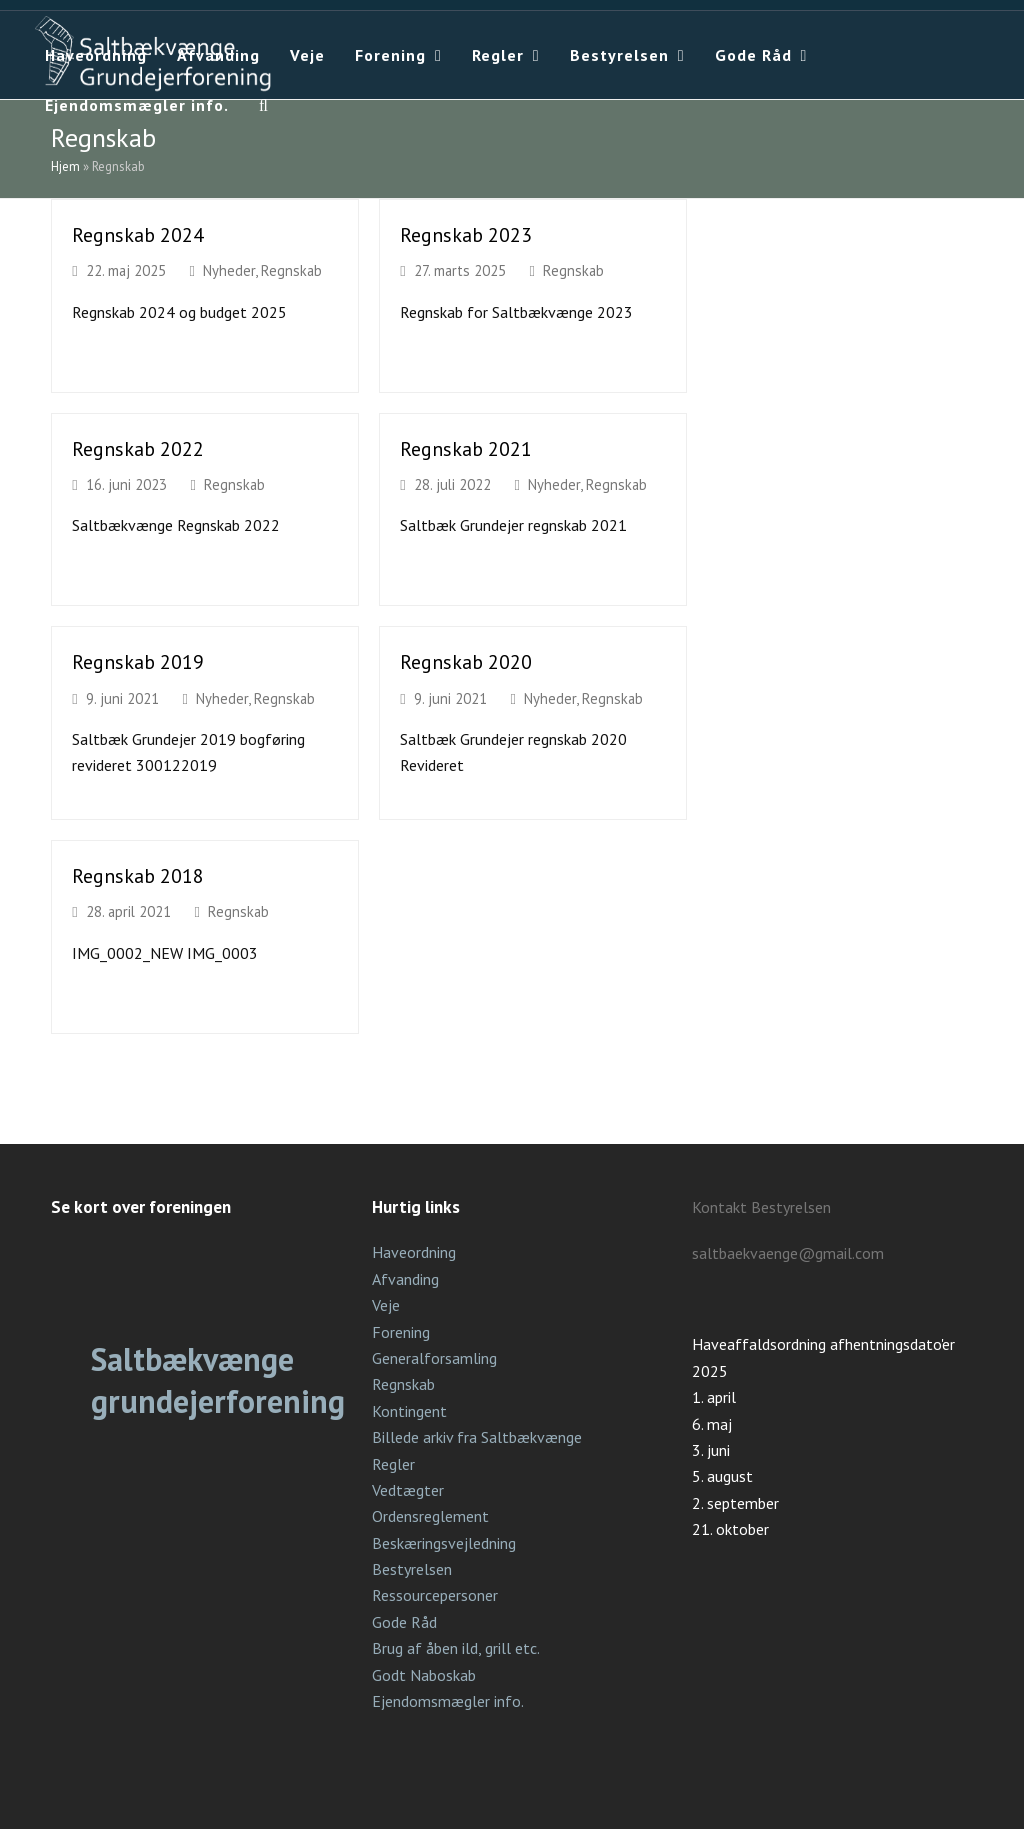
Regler (393, 1464)
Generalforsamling (434, 1358)
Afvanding (405, 1279)
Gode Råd (404, 1622)
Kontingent (409, 1411)
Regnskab (291, 270)
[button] (264, 105)
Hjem (65, 166)
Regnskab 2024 (138, 234)
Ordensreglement (430, 1516)
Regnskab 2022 (138, 448)
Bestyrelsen (412, 1569)
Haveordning (414, 1252)
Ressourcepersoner (435, 1595)
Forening (401, 1332)
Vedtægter (408, 1490)
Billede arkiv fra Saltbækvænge (477, 1437)
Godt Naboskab (424, 1675)
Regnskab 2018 (138, 875)
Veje (386, 1305)
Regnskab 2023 (466, 234)
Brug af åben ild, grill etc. (456, 1648)
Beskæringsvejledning (444, 1543)
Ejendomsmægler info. (448, 1701)
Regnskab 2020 (466, 661)
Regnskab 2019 (138, 661)
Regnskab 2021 (466, 448)
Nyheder (229, 270)
